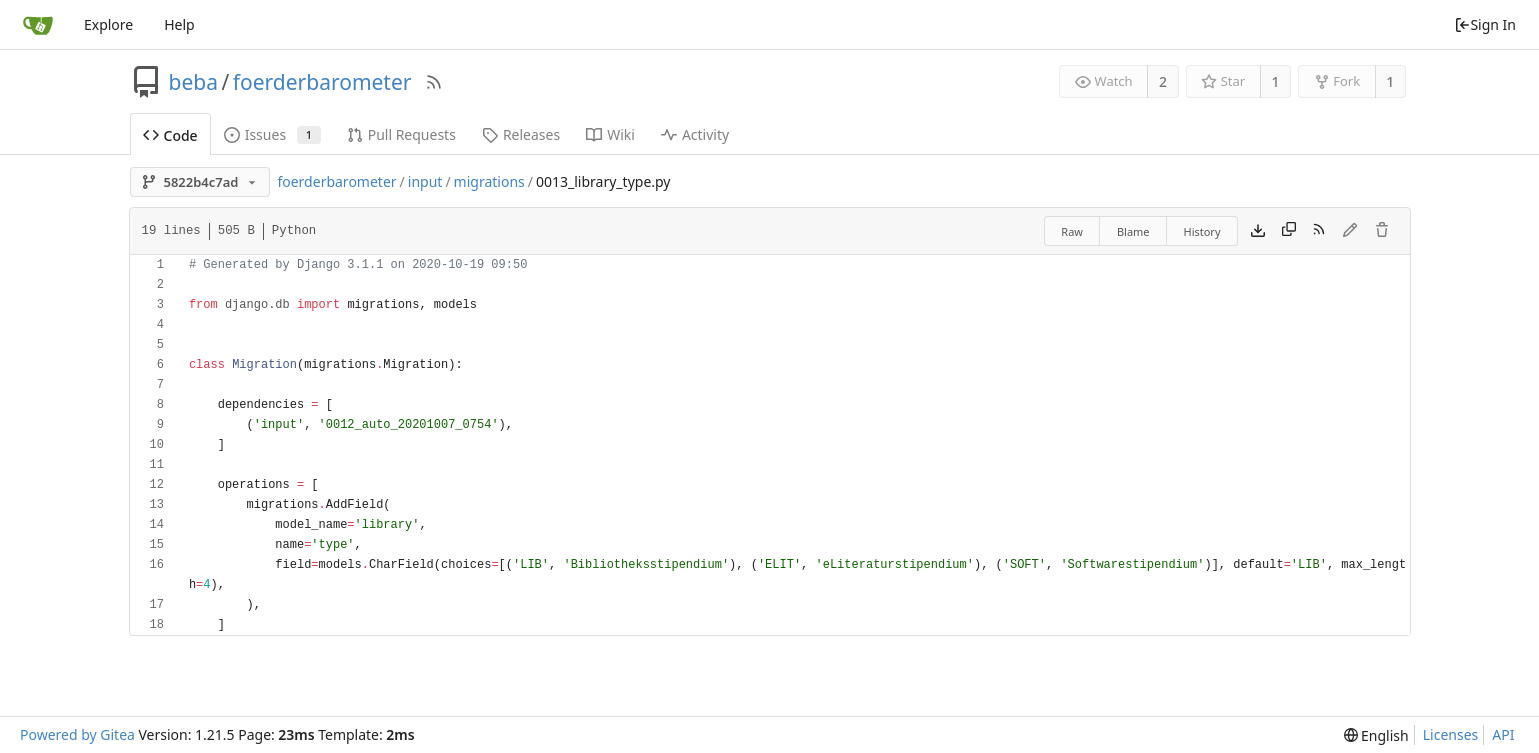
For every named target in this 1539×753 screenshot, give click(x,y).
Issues (272, 134)
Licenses (1451, 734)
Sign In (1485, 24)
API (1503, 734)
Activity (695, 134)
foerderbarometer (322, 82)
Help (179, 24)
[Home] (38, 25)
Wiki (610, 134)
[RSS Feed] (434, 82)
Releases (521, 134)
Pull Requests (401, 134)
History (1202, 231)
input (425, 181)
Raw (1072, 231)
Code (170, 135)
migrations (489, 181)
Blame (1133, 231)
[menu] (1376, 735)
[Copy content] (1289, 231)
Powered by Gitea (77, 734)
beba (193, 82)
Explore (108, 24)
